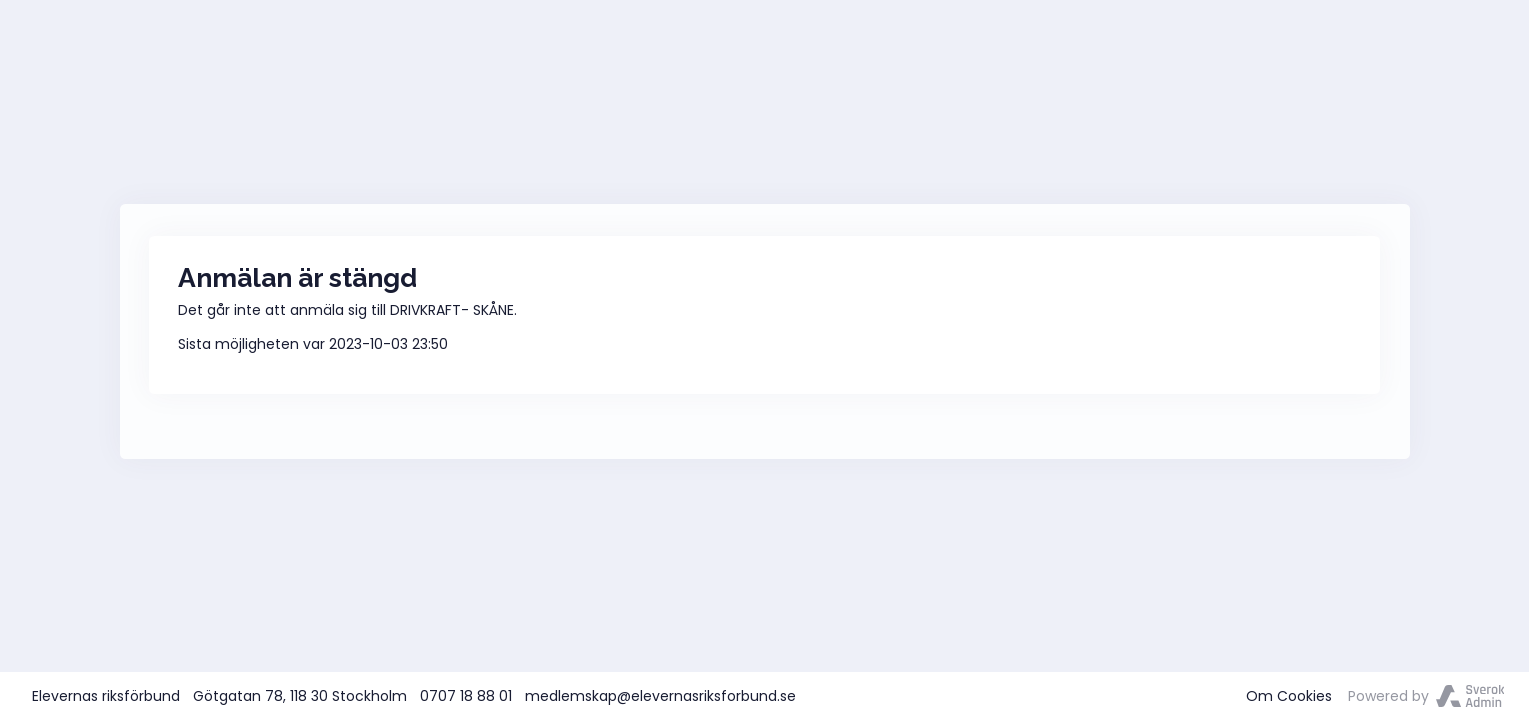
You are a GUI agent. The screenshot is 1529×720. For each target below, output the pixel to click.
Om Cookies (1289, 696)
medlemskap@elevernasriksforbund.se (660, 696)
